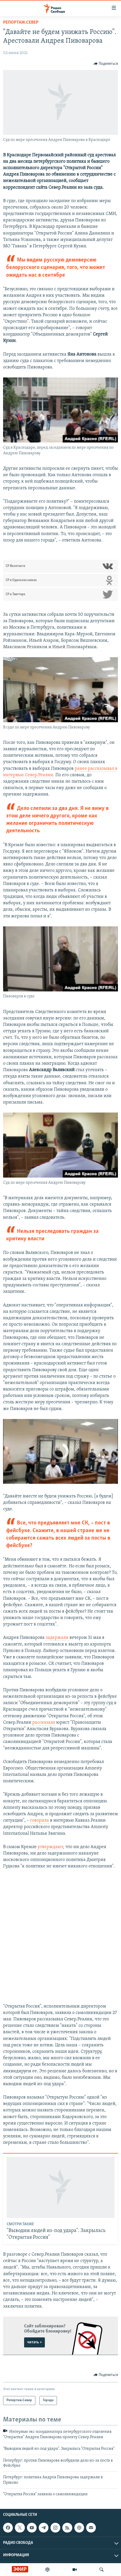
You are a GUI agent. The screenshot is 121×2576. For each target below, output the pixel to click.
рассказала (44, 1722)
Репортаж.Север (20, 22)
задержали (57, 1637)
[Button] (106, 64)
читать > (34, 2342)
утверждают (50, 1847)
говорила (40, 1820)
